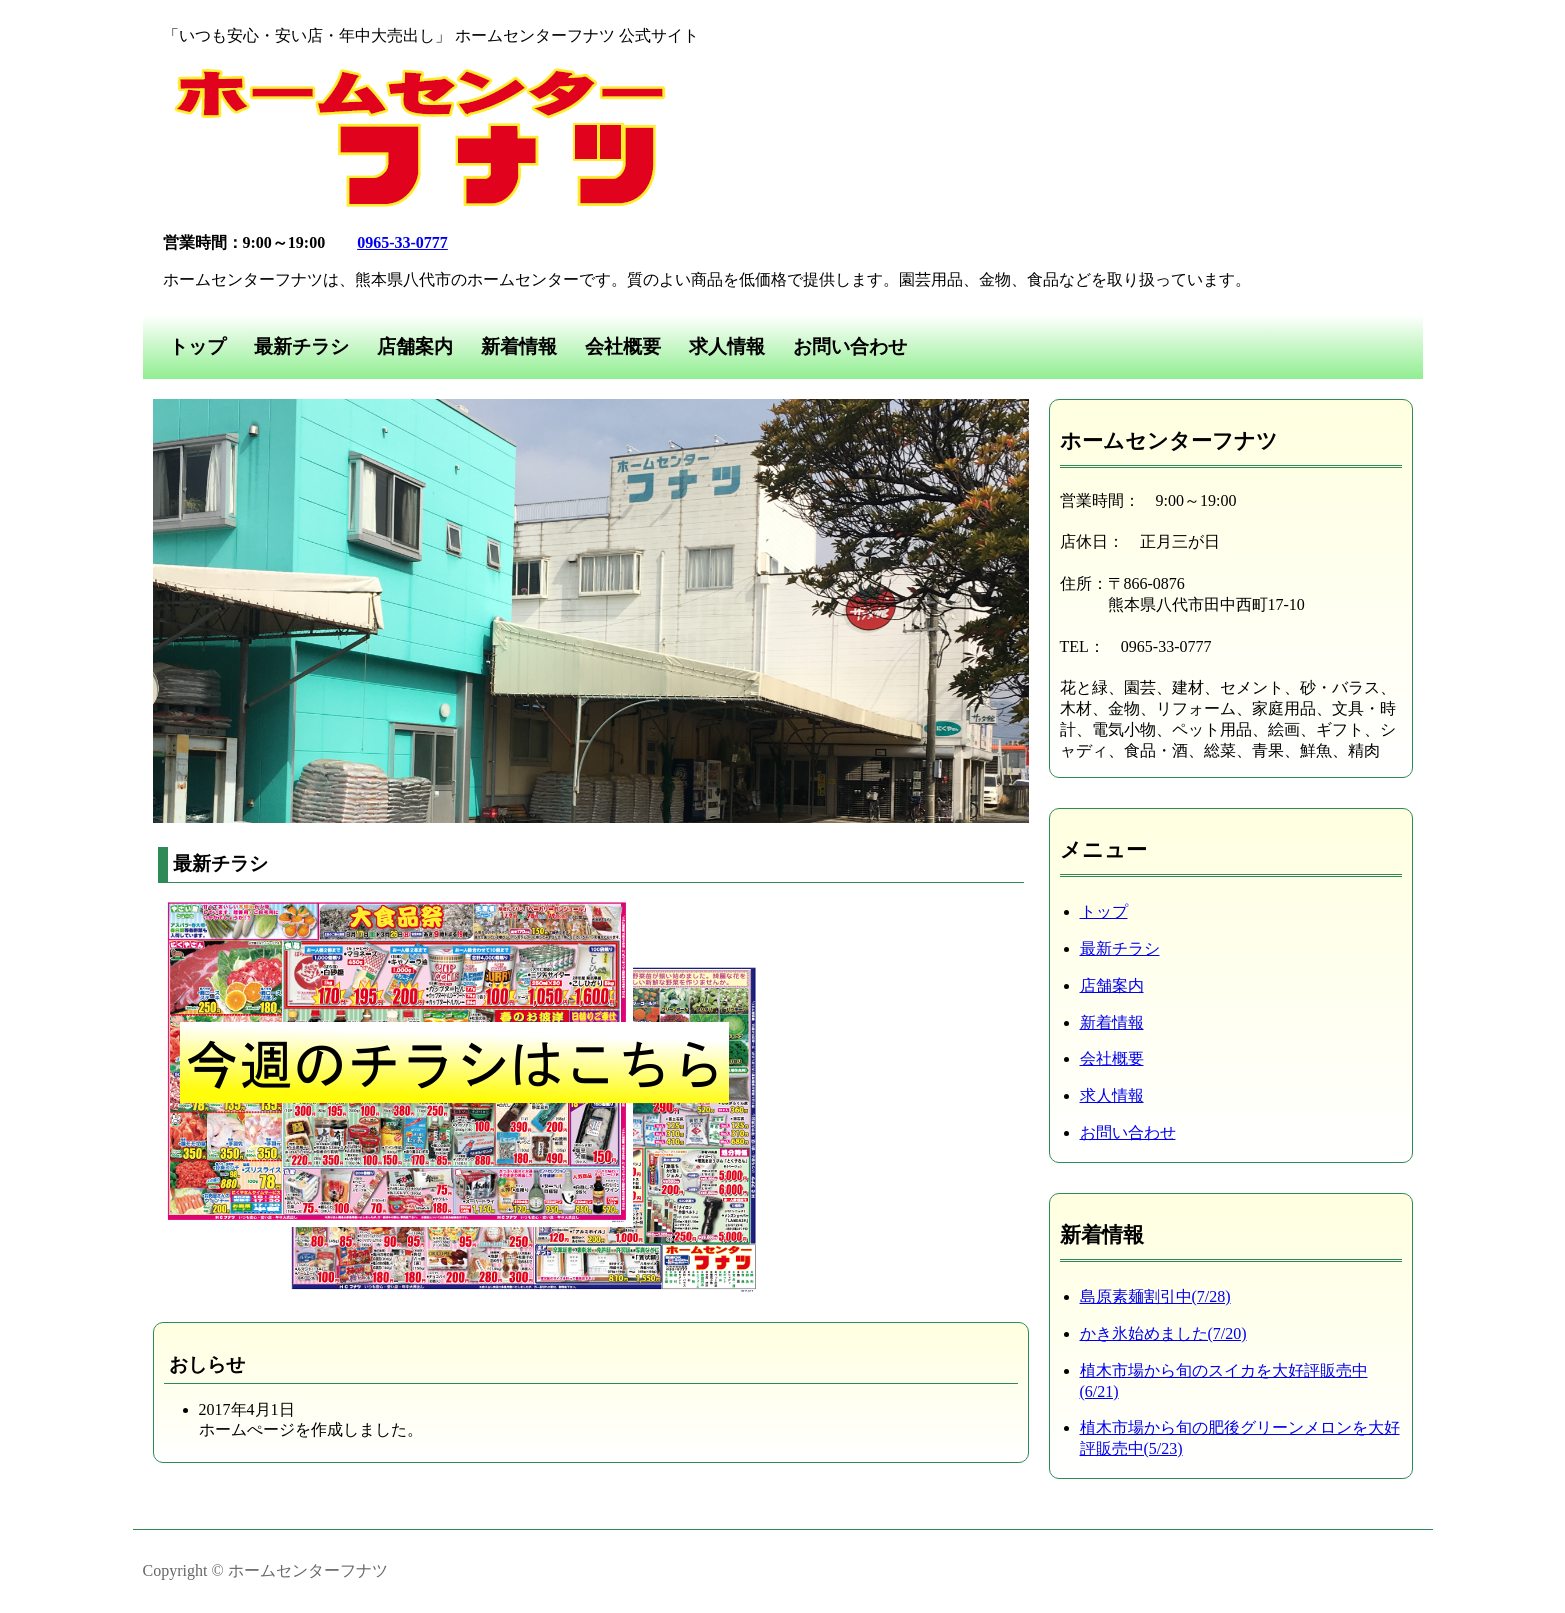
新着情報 (519, 346)
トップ (197, 346)
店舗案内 (415, 346)
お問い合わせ (850, 346)
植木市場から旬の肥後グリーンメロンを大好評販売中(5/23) (1240, 1438)
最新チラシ (301, 346)
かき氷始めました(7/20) (1163, 1333)
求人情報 (727, 346)
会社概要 (623, 346)
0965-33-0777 (402, 242)
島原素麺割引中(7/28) (1155, 1296)
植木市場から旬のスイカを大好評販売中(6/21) (1224, 1381)
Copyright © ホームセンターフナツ (265, 1570)
